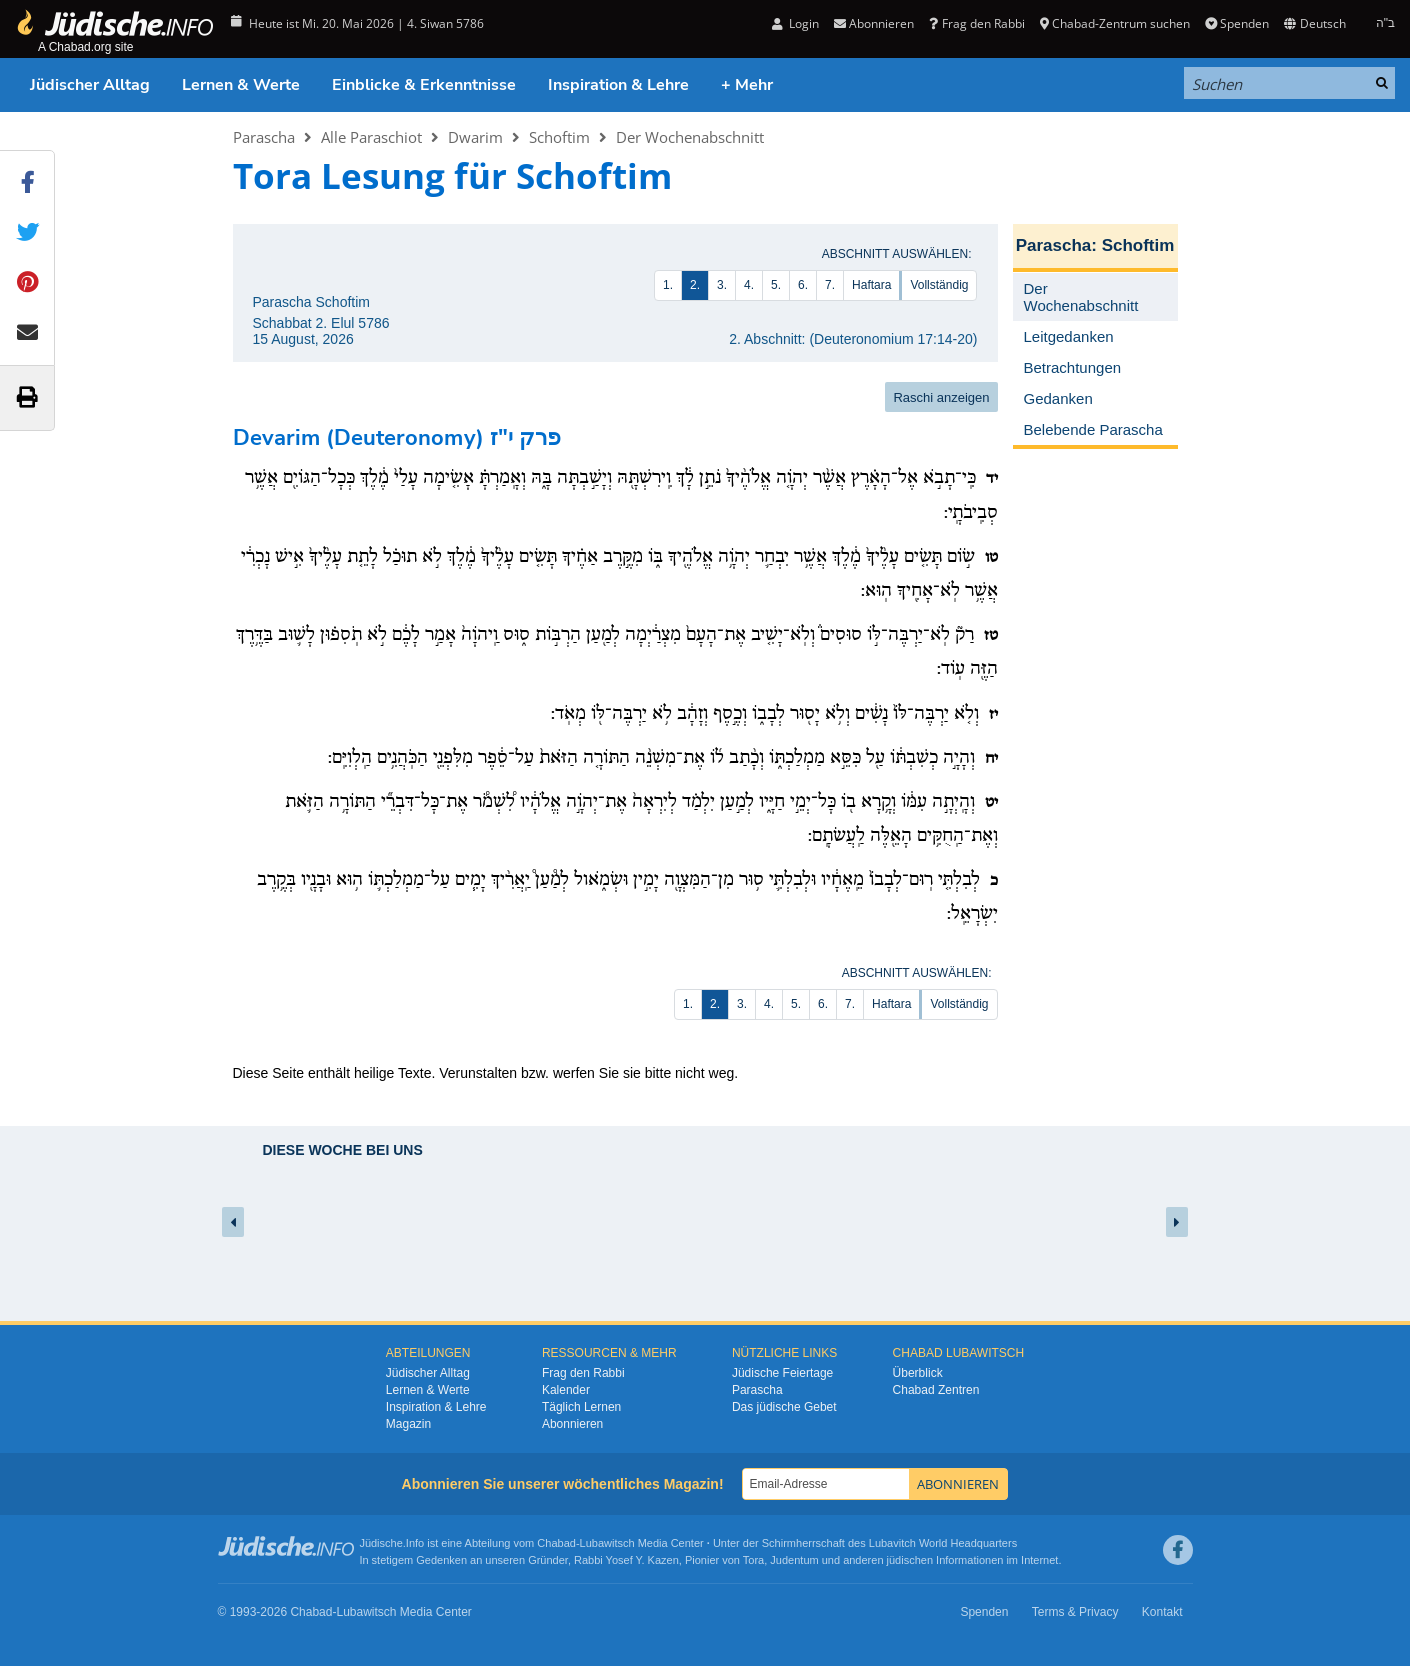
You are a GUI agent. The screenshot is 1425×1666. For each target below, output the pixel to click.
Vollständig (939, 285)
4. (749, 285)
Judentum (794, 1560)
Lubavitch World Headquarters (943, 1543)
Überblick (918, 1373)
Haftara (871, 285)
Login (795, 23)
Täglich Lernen (581, 1407)
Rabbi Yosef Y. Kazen (626, 1560)
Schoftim (559, 137)
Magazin (408, 1424)
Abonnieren (874, 23)
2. (695, 285)
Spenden (1237, 23)
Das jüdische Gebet (784, 1407)
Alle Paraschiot (371, 137)
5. (776, 285)
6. (803, 285)
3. (722, 285)
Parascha (264, 137)
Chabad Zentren (936, 1390)
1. (668, 285)
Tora (753, 1560)
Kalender (566, 1390)
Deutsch (1314, 23)
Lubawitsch (607, 1543)
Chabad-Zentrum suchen (1115, 23)
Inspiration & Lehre (618, 85)
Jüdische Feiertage (782, 1373)
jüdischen (910, 1560)
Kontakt (1162, 1612)
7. (830, 285)
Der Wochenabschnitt (690, 137)
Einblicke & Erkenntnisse (424, 85)
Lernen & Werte (241, 85)
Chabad (556, 1543)
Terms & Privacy (1075, 1612)
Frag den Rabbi (976, 23)
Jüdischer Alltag (90, 85)
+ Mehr (747, 85)
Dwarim (475, 137)
